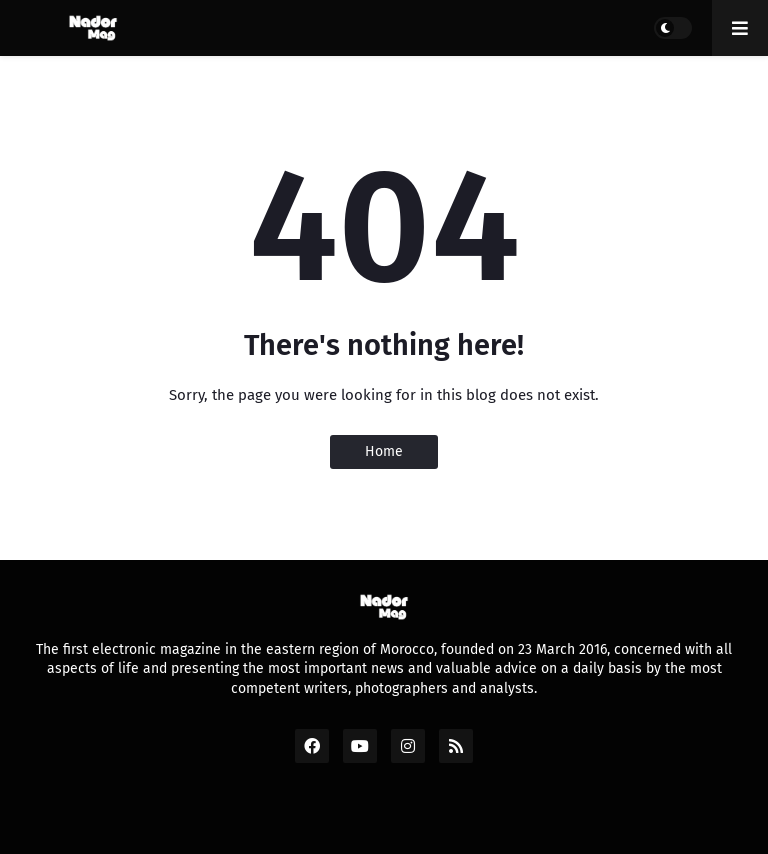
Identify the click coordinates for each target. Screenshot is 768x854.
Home (384, 451)
